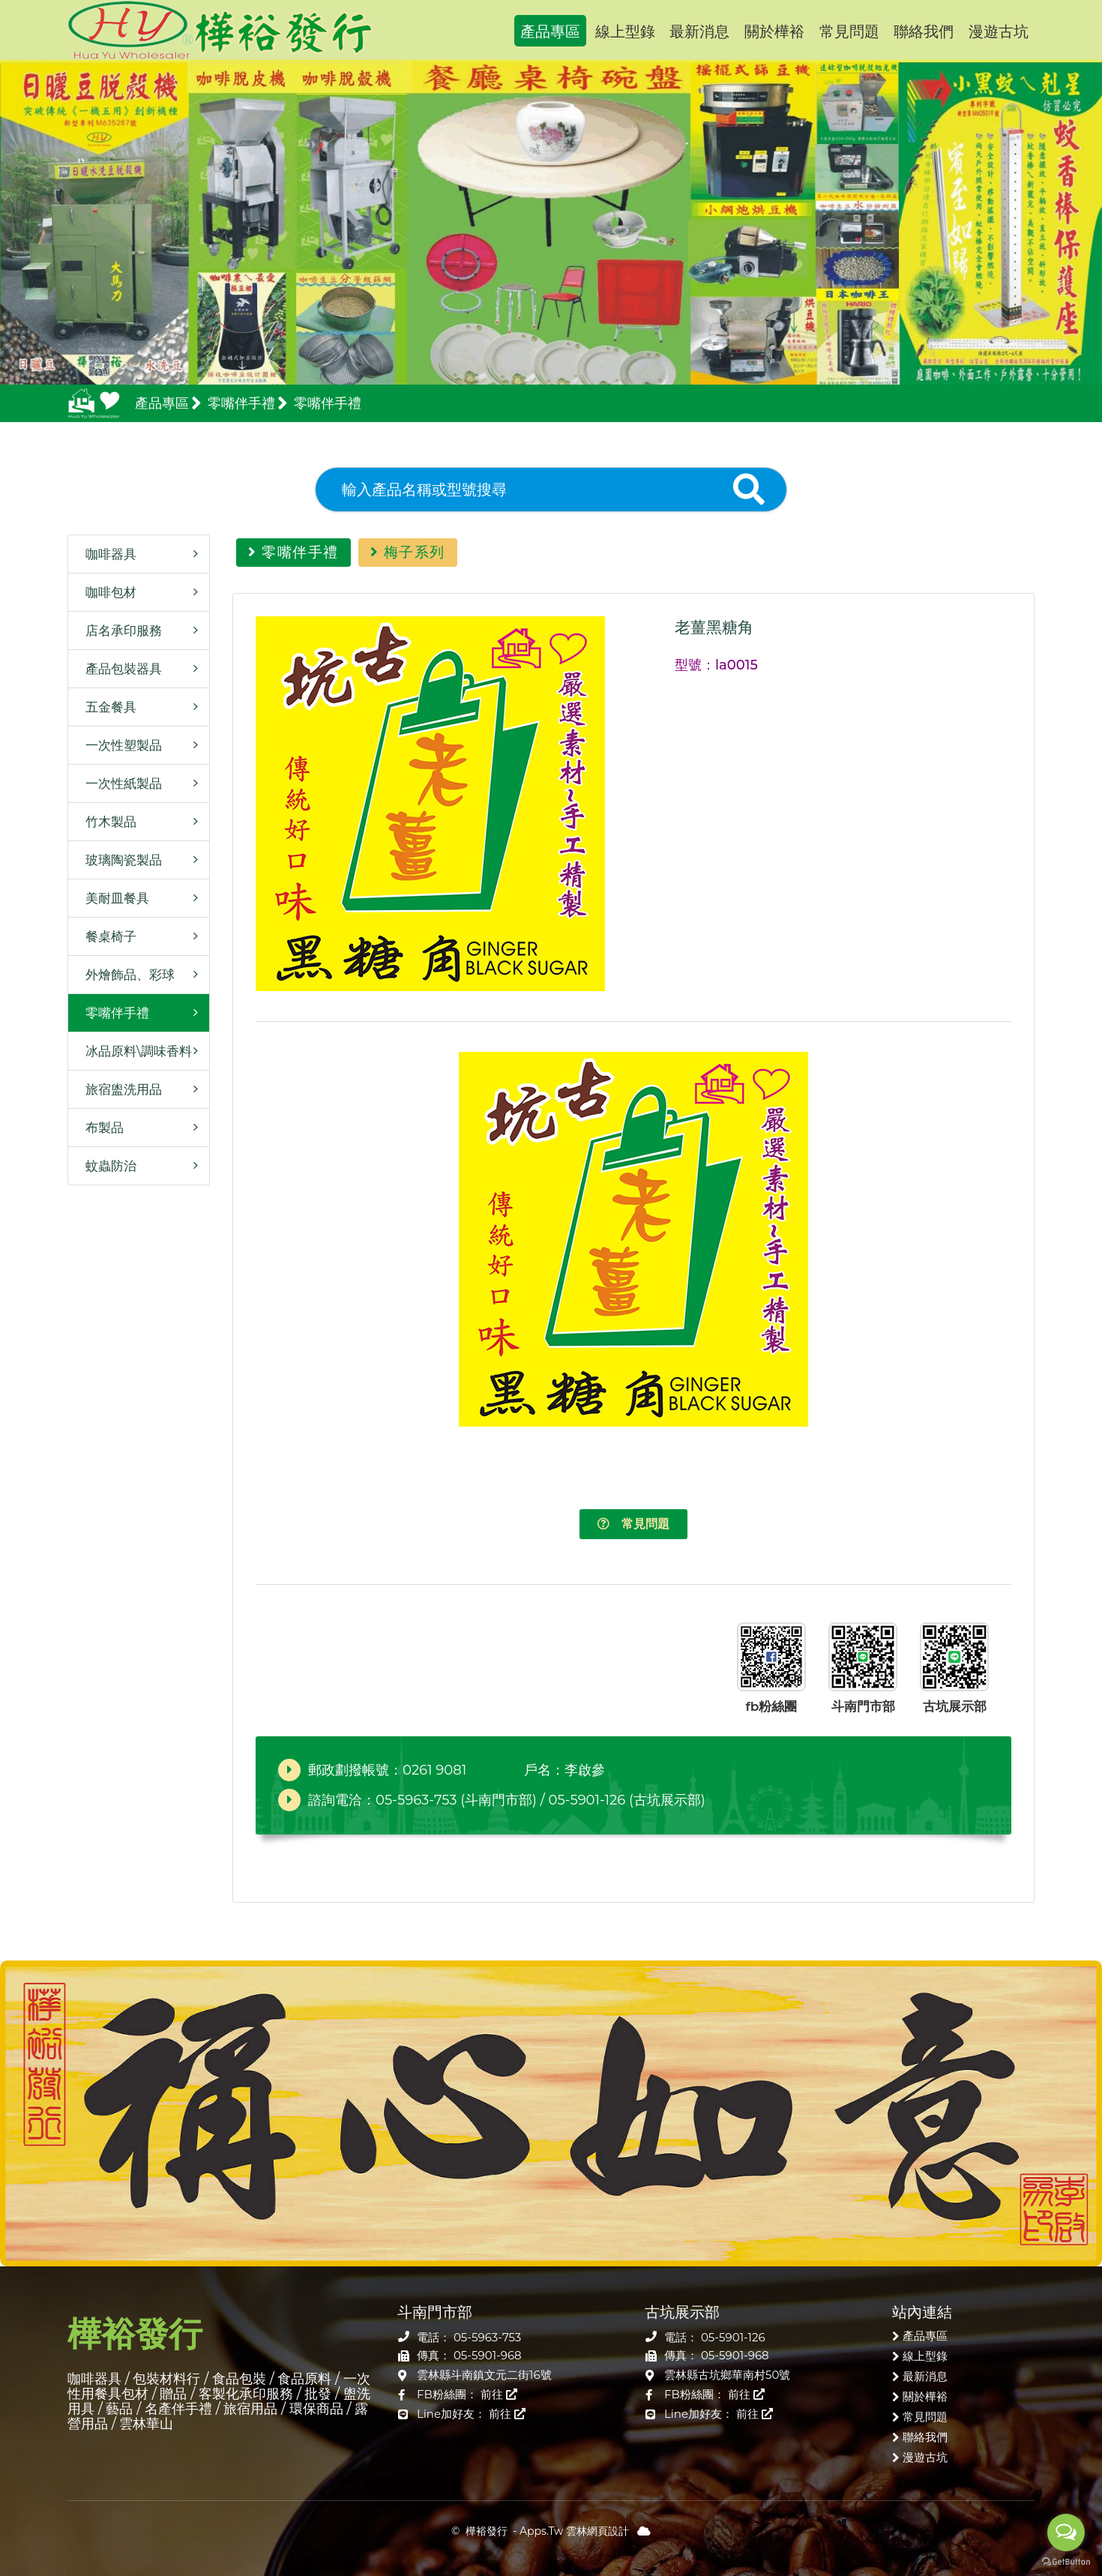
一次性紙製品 (119, 783)
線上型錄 (625, 31)
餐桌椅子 (106, 936)
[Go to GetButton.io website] (1066, 2561)
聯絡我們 (924, 31)
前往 (499, 2394)
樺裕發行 (220, 30)
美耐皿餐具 (112, 898)
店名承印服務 (119, 630)
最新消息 (699, 31)
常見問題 (849, 31)
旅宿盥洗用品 (119, 1089)
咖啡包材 (106, 592)
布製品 (100, 1127)
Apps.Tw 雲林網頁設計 (574, 2531)
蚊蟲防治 (106, 1165)
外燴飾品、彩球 (125, 974)
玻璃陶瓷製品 (119, 859)
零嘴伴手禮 (112, 1012)
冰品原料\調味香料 (134, 1051)
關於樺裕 (774, 31)
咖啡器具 (106, 554)
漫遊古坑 (999, 31)
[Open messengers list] (1066, 2532)
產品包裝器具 (119, 668)
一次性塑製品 (119, 745)
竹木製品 (106, 821)
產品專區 (550, 31)
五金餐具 (106, 706)
